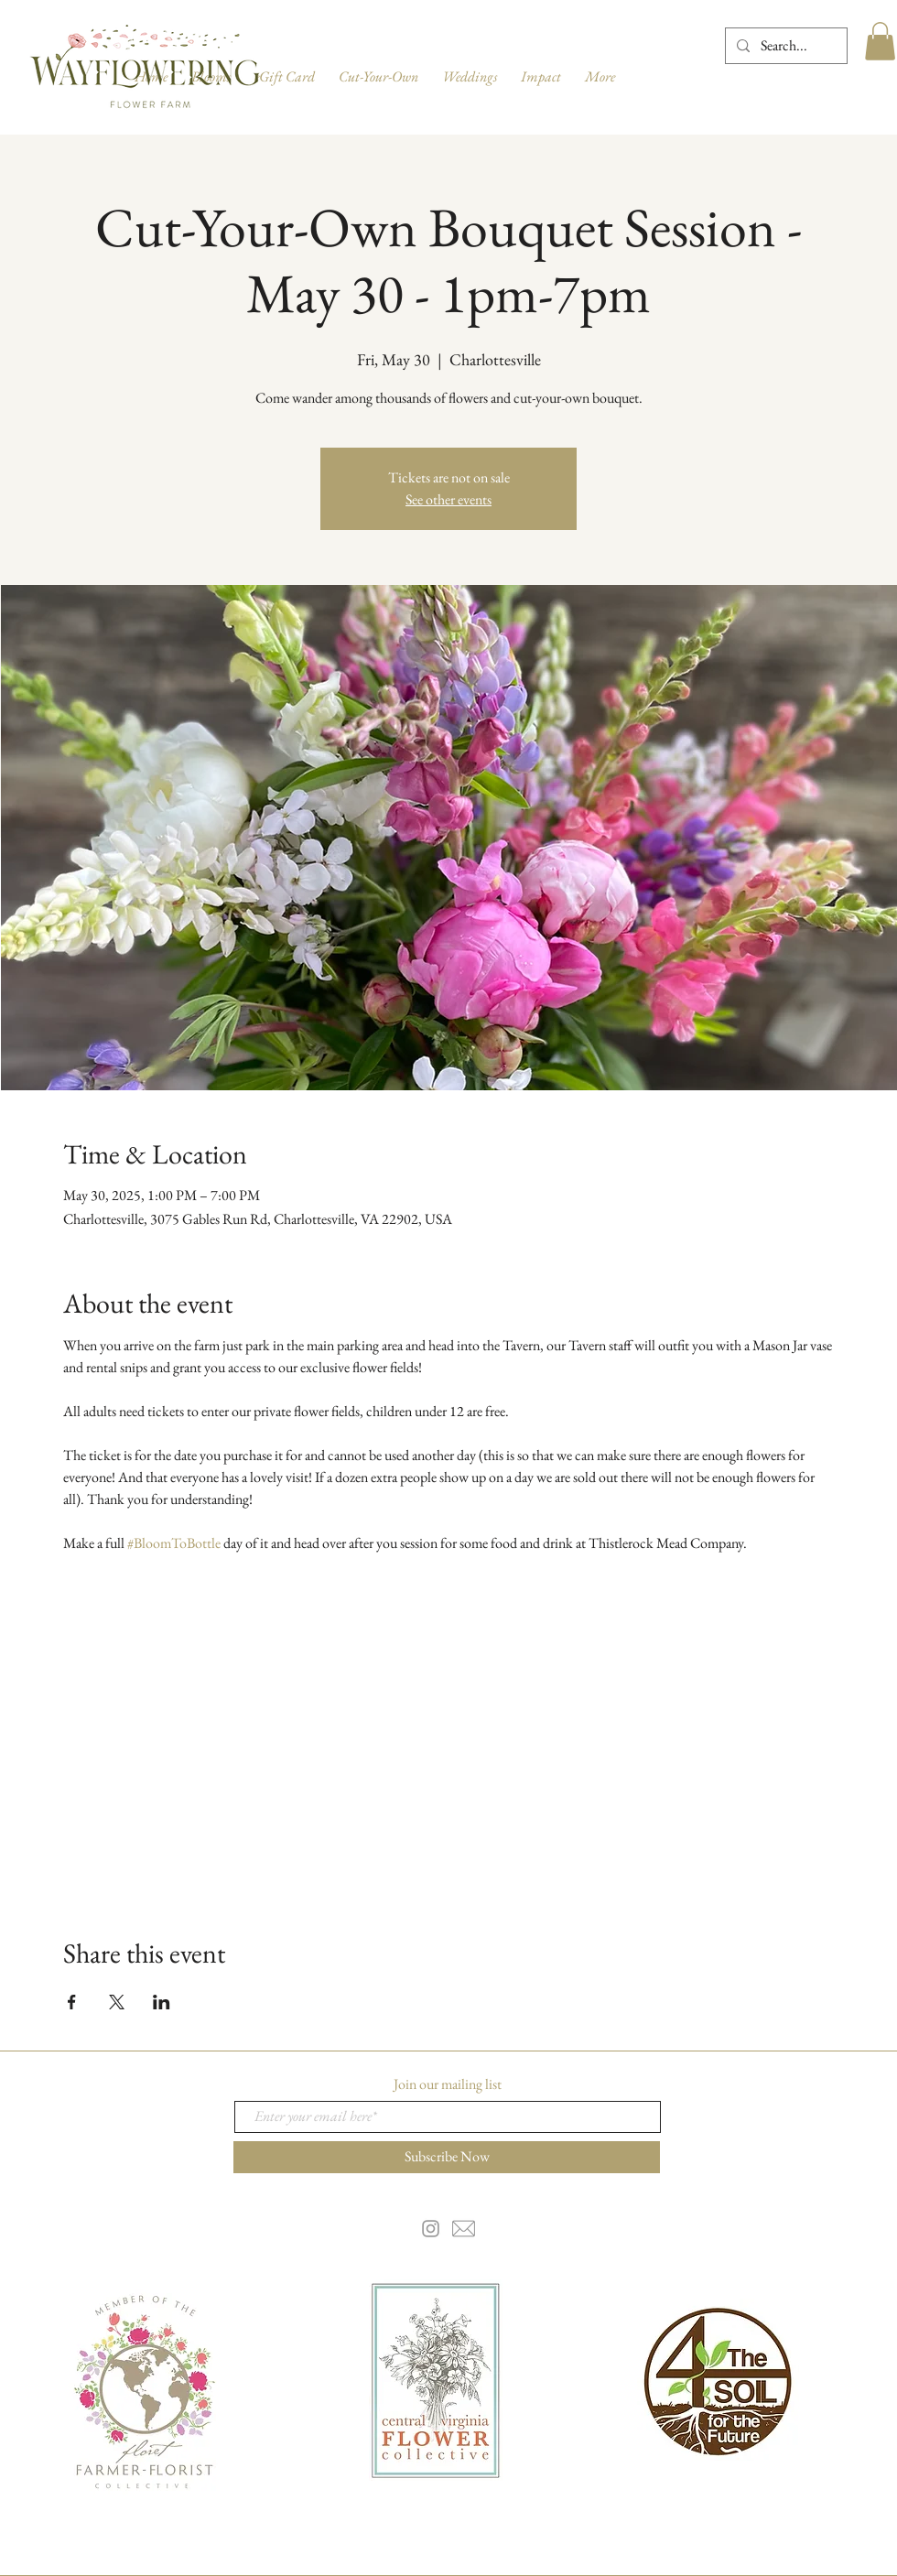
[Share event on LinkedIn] (161, 2002)
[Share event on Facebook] (72, 2002)
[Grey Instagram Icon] (430, 2228)
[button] (880, 41)
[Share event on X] (116, 2002)
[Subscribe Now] (446, 2157)
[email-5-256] (463, 2228)
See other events (448, 499)
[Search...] (784, 45)
